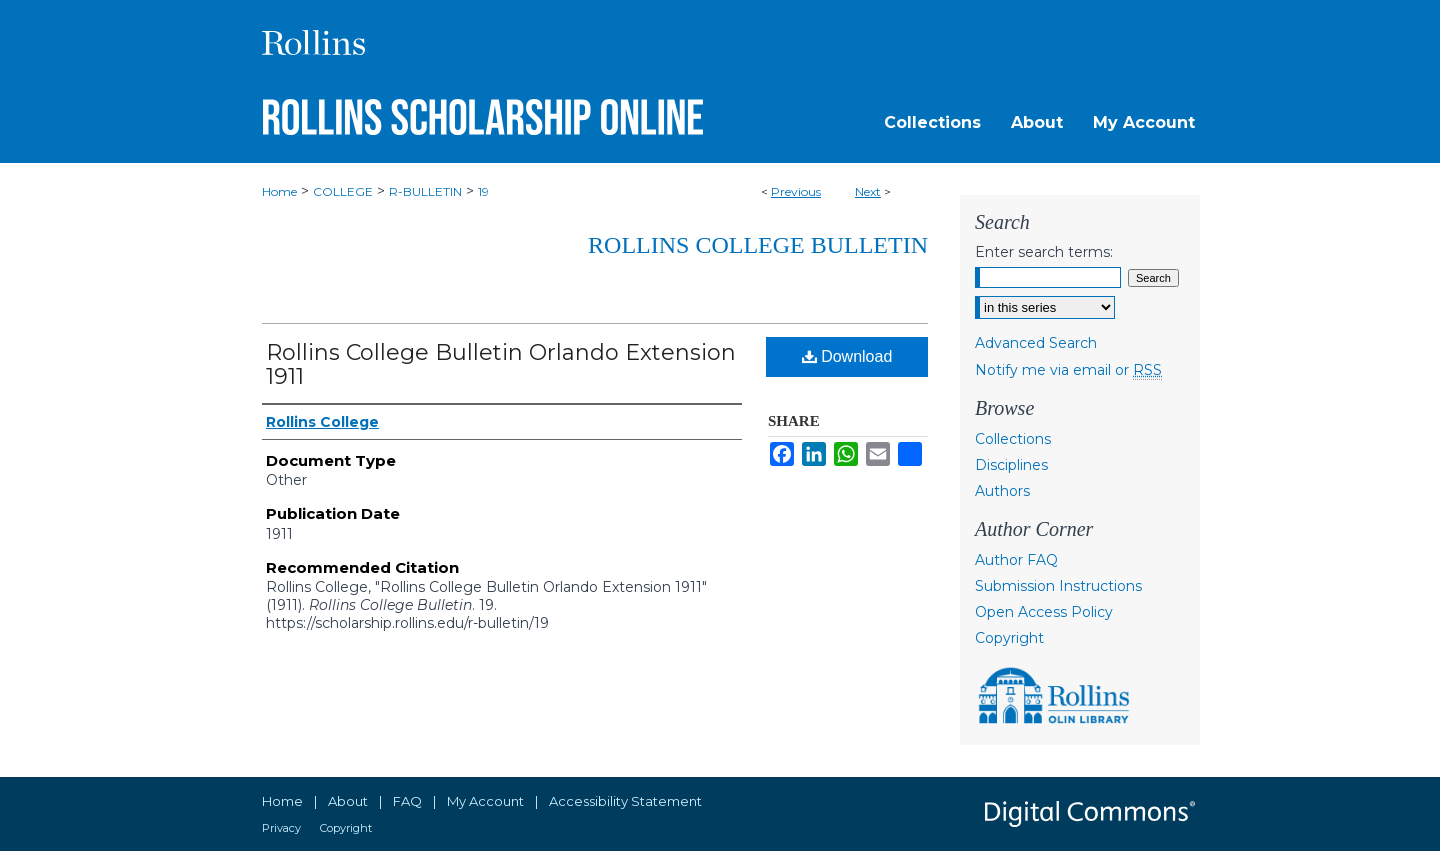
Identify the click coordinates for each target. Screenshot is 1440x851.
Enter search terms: (1044, 252)
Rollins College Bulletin (758, 245)
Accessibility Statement (625, 801)
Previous (796, 191)
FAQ (407, 801)
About (348, 801)
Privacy (281, 828)
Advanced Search (1036, 343)
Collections (1013, 439)
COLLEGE (343, 191)
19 (483, 191)
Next (868, 191)
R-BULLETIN (425, 191)
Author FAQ (1016, 560)
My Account (485, 801)
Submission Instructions (1058, 586)
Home (279, 191)
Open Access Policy (1044, 612)
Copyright (1009, 638)
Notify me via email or (1068, 370)
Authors (1002, 491)
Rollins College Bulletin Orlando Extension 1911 (501, 364)
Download (847, 356)
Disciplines (1011, 465)
